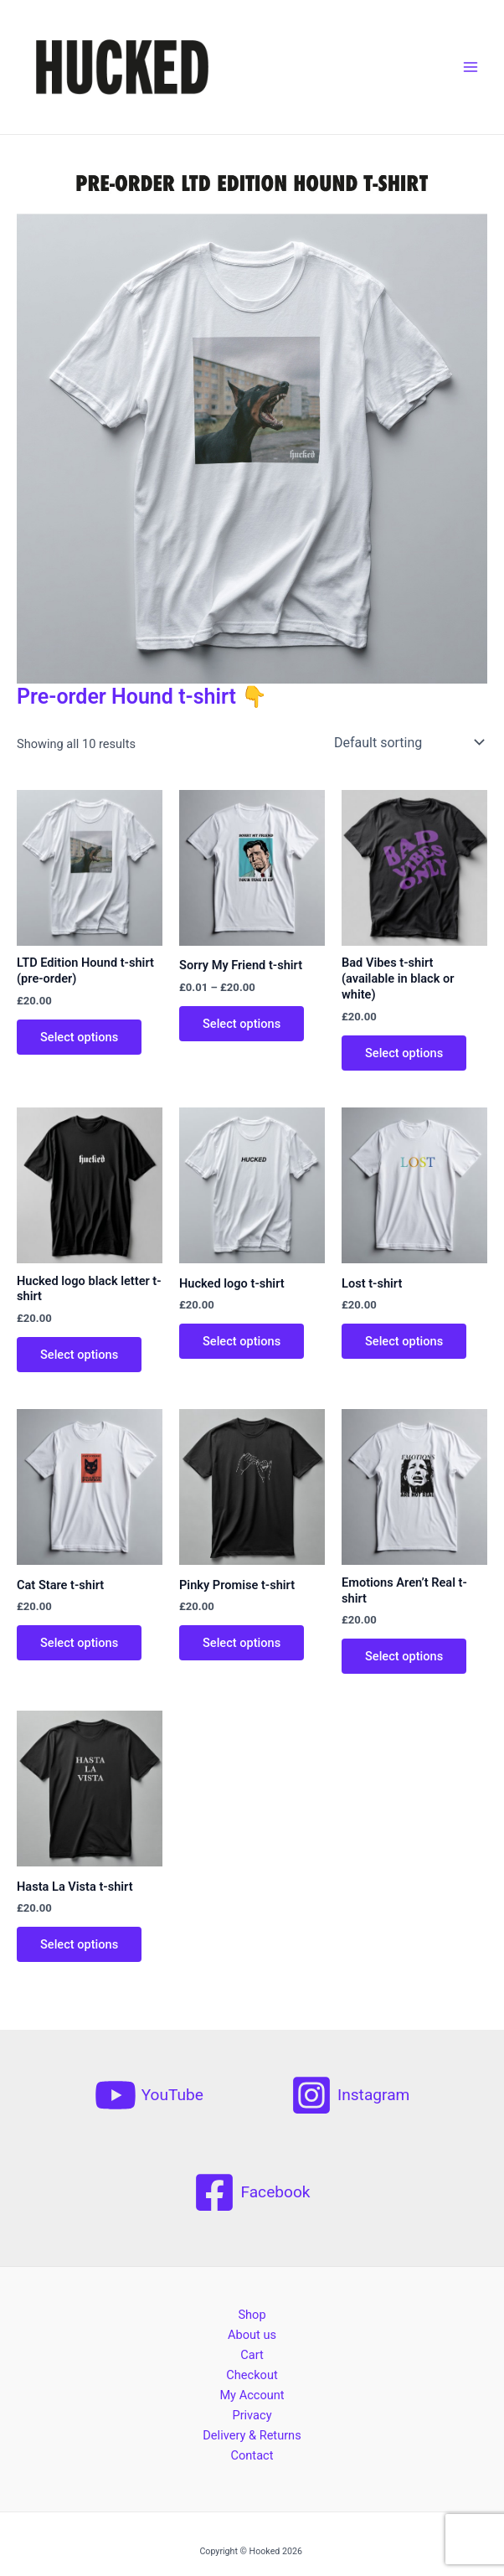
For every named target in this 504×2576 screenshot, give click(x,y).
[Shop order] (407, 742)
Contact (252, 2455)
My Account (251, 2395)
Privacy (251, 2415)
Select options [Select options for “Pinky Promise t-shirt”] (241, 1642)
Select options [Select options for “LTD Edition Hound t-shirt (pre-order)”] (79, 1037)
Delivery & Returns (252, 2435)
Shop (251, 2314)
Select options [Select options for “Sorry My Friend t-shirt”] (241, 1023)
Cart (251, 2354)
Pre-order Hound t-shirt (126, 696)
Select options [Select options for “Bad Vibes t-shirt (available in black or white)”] (404, 1053)
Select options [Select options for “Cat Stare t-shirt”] (79, 1642)
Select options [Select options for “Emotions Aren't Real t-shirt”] (404, 1656)
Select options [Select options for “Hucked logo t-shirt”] (241, 1341)
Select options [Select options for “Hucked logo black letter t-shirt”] (79, 1354)
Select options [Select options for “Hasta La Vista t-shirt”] (79, 1944)
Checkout (251, 2374)
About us (252, 2334)
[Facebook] (251, 2192)
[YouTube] (149, 2095)
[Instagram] (350, 2095)
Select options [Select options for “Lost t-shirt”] (404, 1341)
